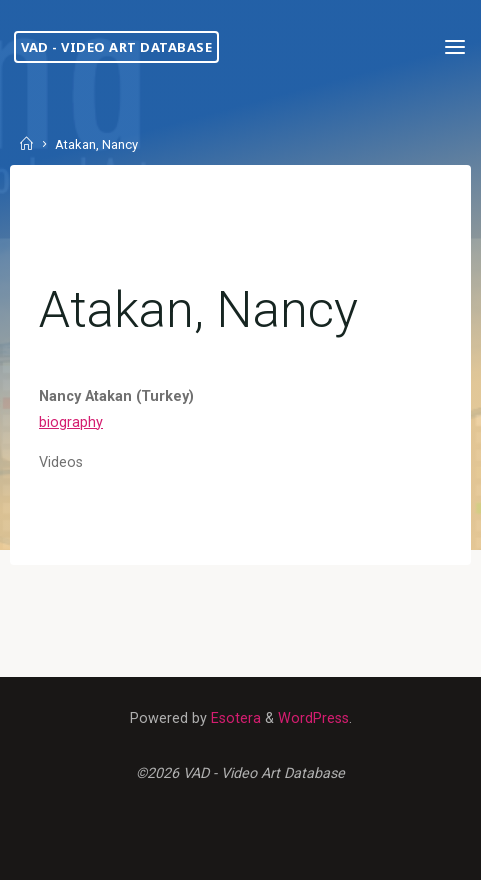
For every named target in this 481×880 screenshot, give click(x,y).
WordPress (313, 718)
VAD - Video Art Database (116, 47)
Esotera (234, 718)
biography (71, 422)
